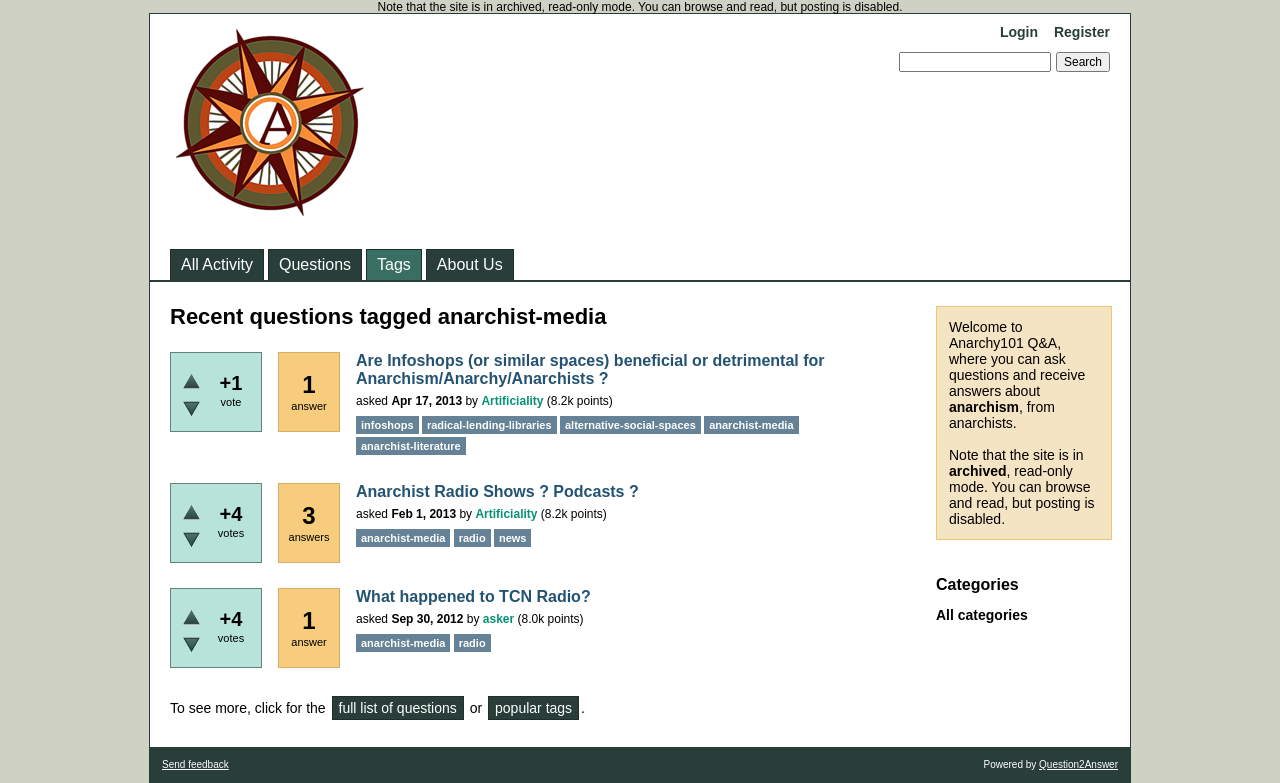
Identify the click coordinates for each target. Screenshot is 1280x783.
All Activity (217, 264)
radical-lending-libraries (489, 425)
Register (1082, 32)
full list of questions (398, 708)
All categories (982, 615)
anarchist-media (751, 425)
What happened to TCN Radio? (473, 596)
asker (498, 619)
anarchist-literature (411, 446)
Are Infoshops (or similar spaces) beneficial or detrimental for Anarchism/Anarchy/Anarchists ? (590, 369)
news (513, 538)
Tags (394, 264)
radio (472, 538)
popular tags (533, 708)
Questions (315, 264)
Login (1019, 32)
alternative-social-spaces (630, 425)
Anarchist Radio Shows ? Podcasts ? (497, 491)
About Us (470, 264)
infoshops (387, 425)
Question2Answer (1078, 764)
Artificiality (512, 401)
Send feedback (195, 764)
